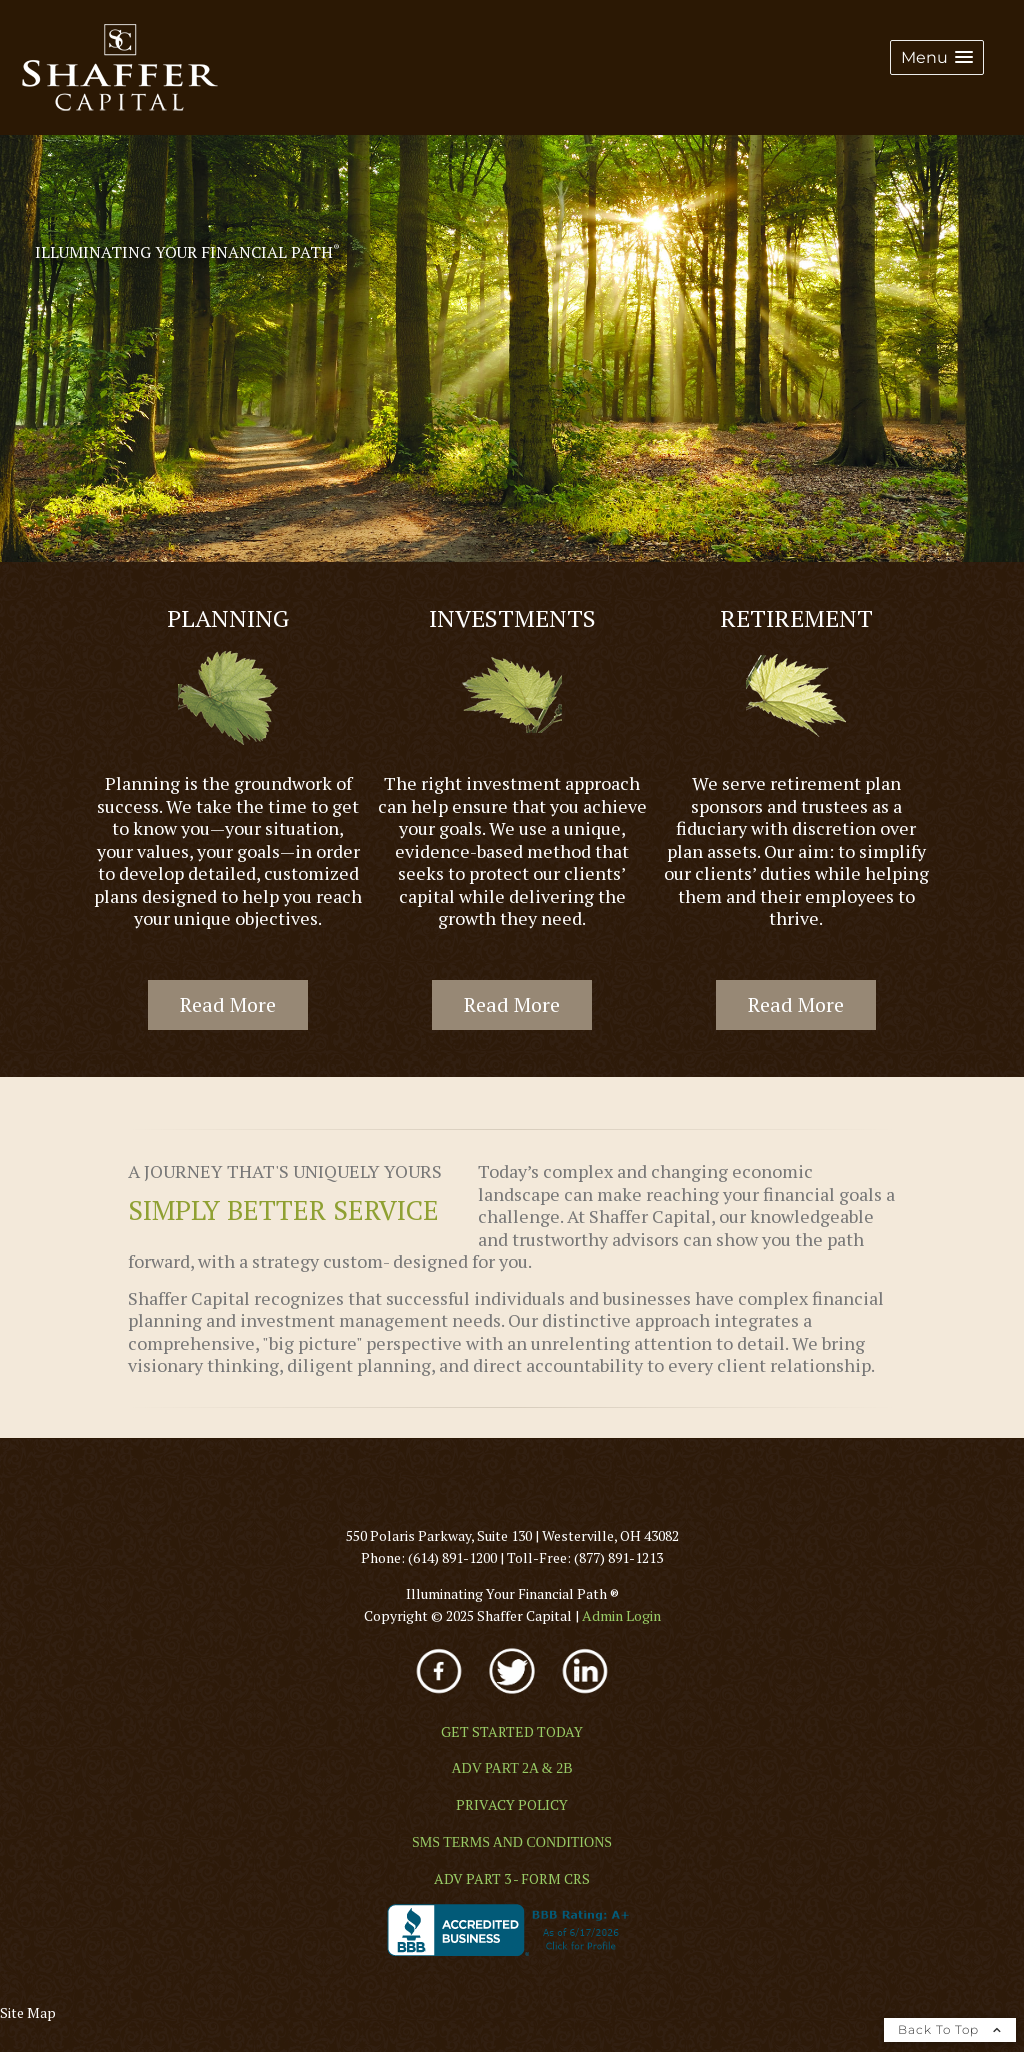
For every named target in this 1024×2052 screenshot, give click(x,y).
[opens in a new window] (440, 1695)
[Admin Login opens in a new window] (621, 1615)
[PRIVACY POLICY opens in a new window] (512, 1804)
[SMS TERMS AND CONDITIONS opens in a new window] (512, 1842)
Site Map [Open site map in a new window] (28, 2012)
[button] (937, 57)
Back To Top (950, 2029)
